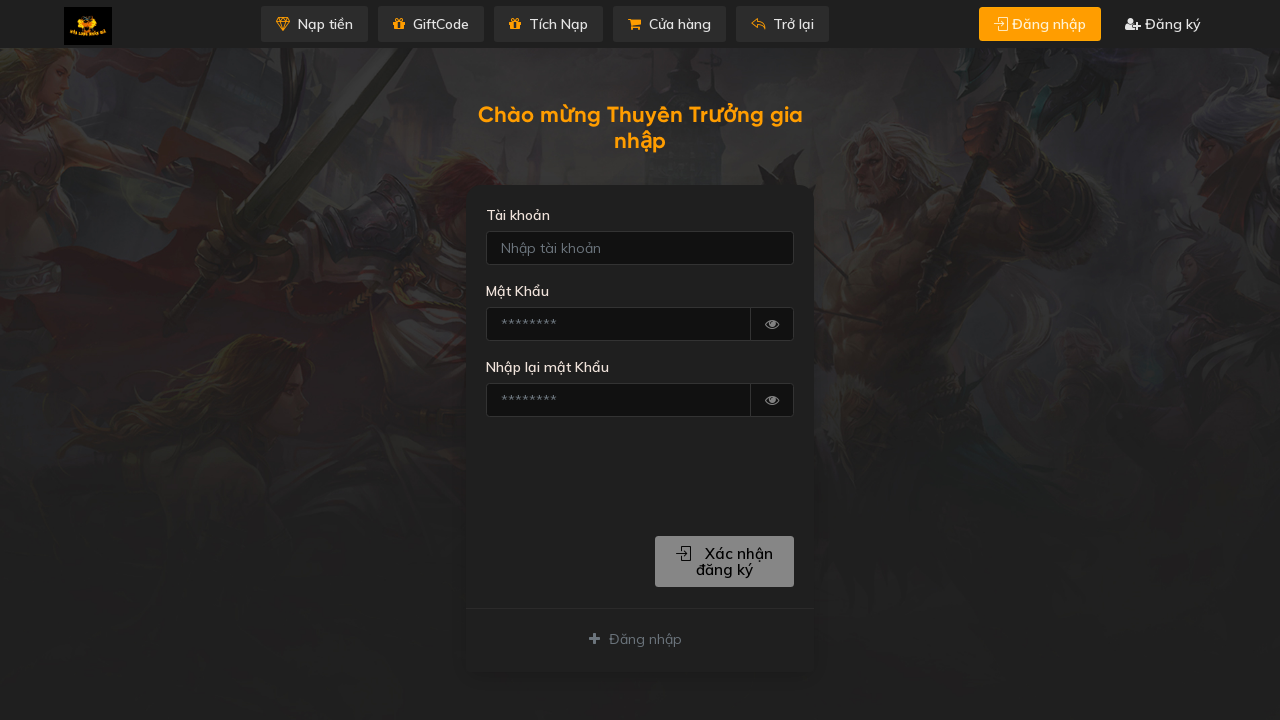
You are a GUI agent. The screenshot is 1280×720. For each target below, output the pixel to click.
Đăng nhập (1040, 24)
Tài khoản (518, 215)
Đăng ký (1163, 24)
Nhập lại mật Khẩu (547, 367)
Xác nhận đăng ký (724, 561)
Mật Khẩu (517, 291)
